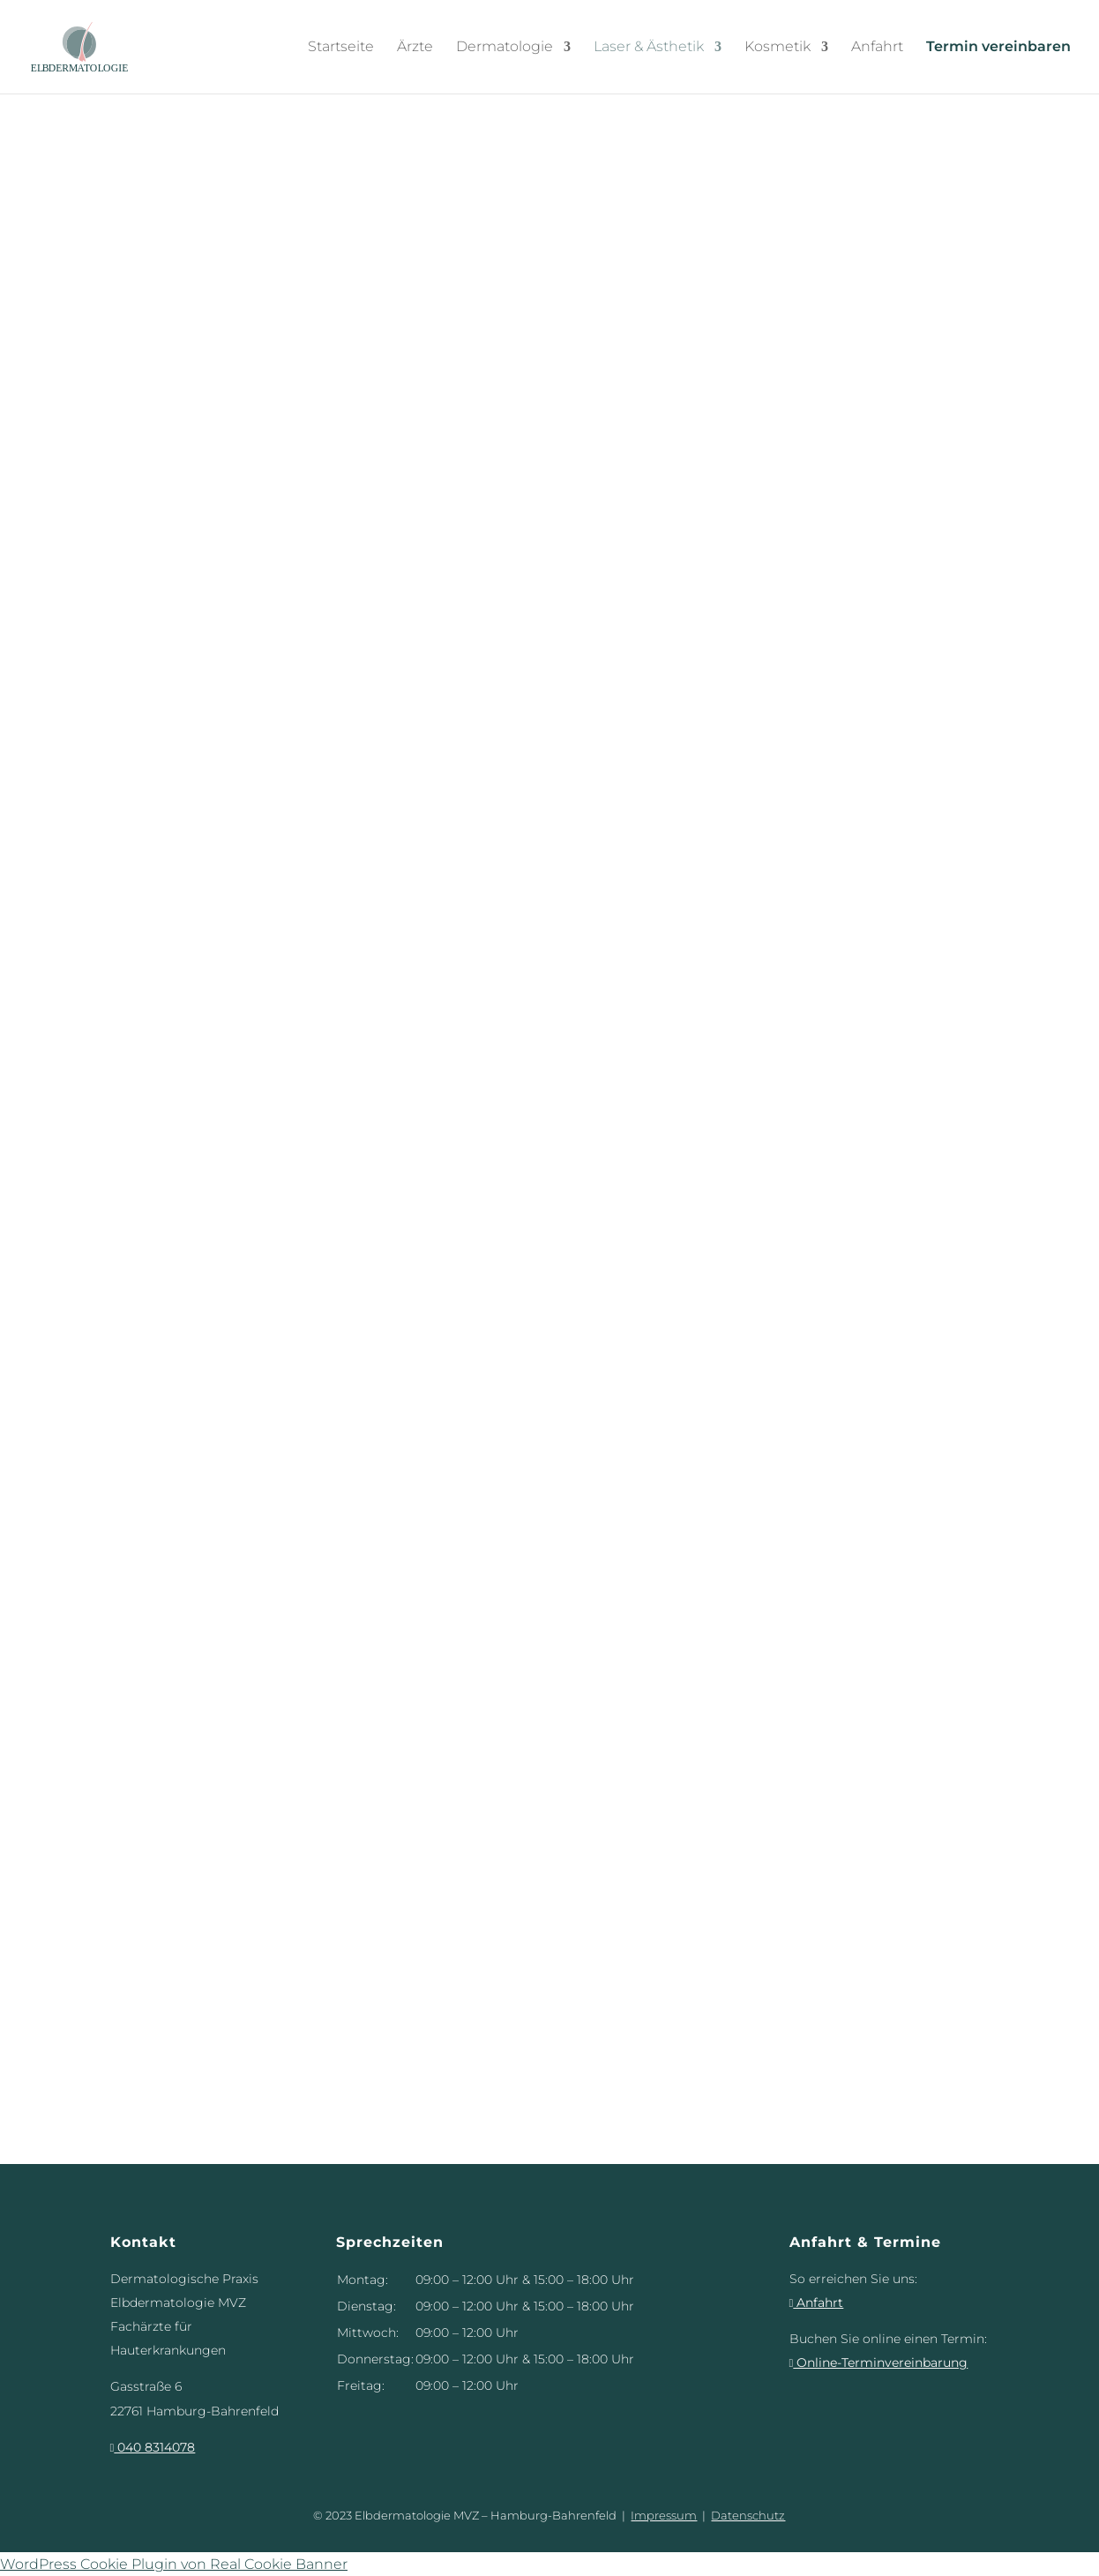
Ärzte (415, 47)
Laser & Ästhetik (649, 47)
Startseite (341, 47)
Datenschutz (748, 2515)
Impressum (664, 2515)
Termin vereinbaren (998, 47)
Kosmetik (777, 47)
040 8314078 (153, 2447)
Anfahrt (877, 47)
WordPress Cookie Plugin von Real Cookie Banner (174, 2564)
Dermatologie (504, 47)
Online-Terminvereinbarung (878, 2362)
